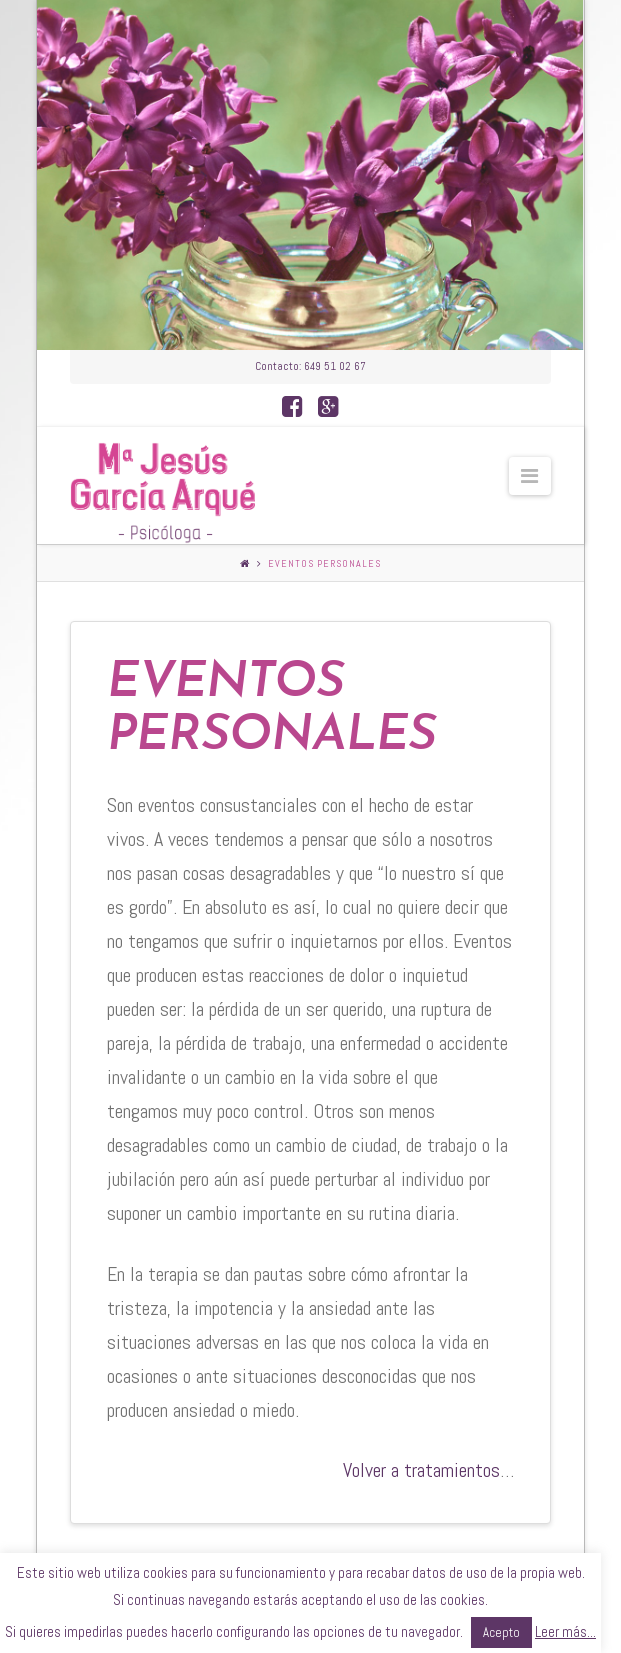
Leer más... (565, 1631)
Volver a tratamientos (421, 1470)
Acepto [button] (501, 1632)
